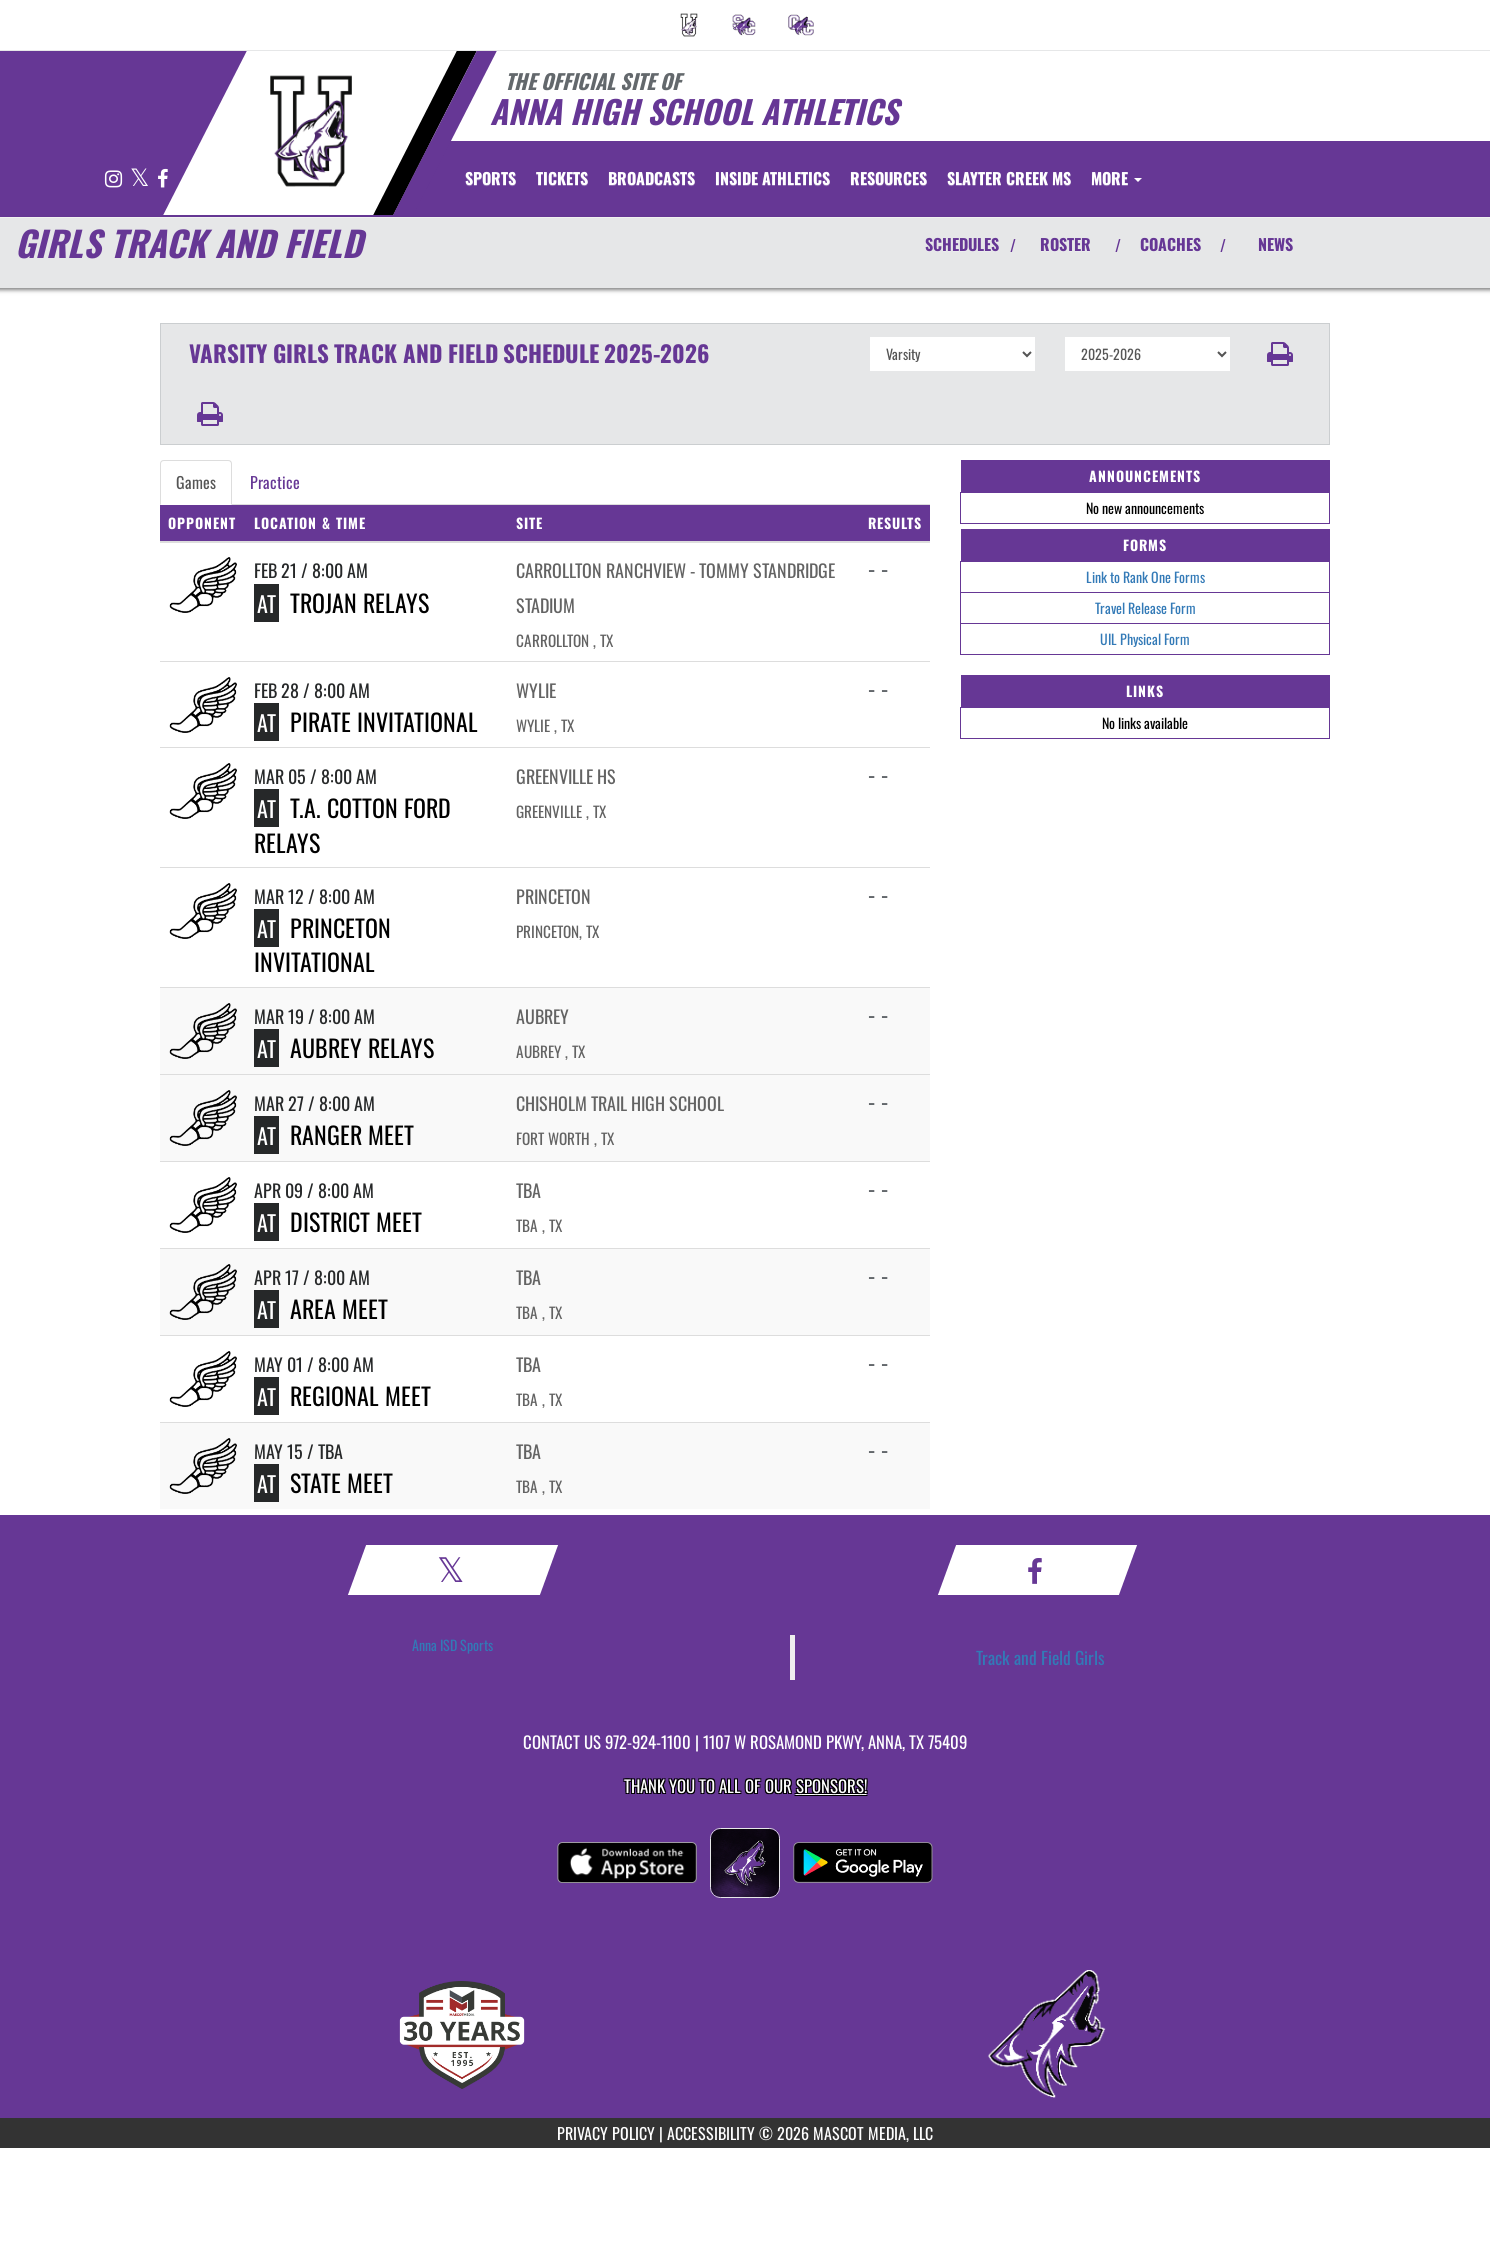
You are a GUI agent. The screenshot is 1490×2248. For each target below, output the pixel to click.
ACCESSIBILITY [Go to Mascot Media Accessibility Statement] (711, 2133)
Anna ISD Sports (452, 1644)
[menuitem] (689, 25)
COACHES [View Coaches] (1170, 244)
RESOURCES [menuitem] (888, 178)
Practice (275, 482)
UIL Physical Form (1145, 638)
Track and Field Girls (1040, 1657)
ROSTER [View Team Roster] (1065, 244)
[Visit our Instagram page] (115, 179)
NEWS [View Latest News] (1275, 244)
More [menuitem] (1116, 178)
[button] (1280, 354)
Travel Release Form (1145, 607)
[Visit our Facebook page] (162, 179)
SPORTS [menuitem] (490, 178)
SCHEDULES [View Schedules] (962, 244)
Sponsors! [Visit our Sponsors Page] (831, 1785)
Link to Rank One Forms (1145, 576)
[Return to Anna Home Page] (310, 131)
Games (196, 482)
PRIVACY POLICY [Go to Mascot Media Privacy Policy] (606, 2133)
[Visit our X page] (141, 179)
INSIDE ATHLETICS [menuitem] (772, 178)
